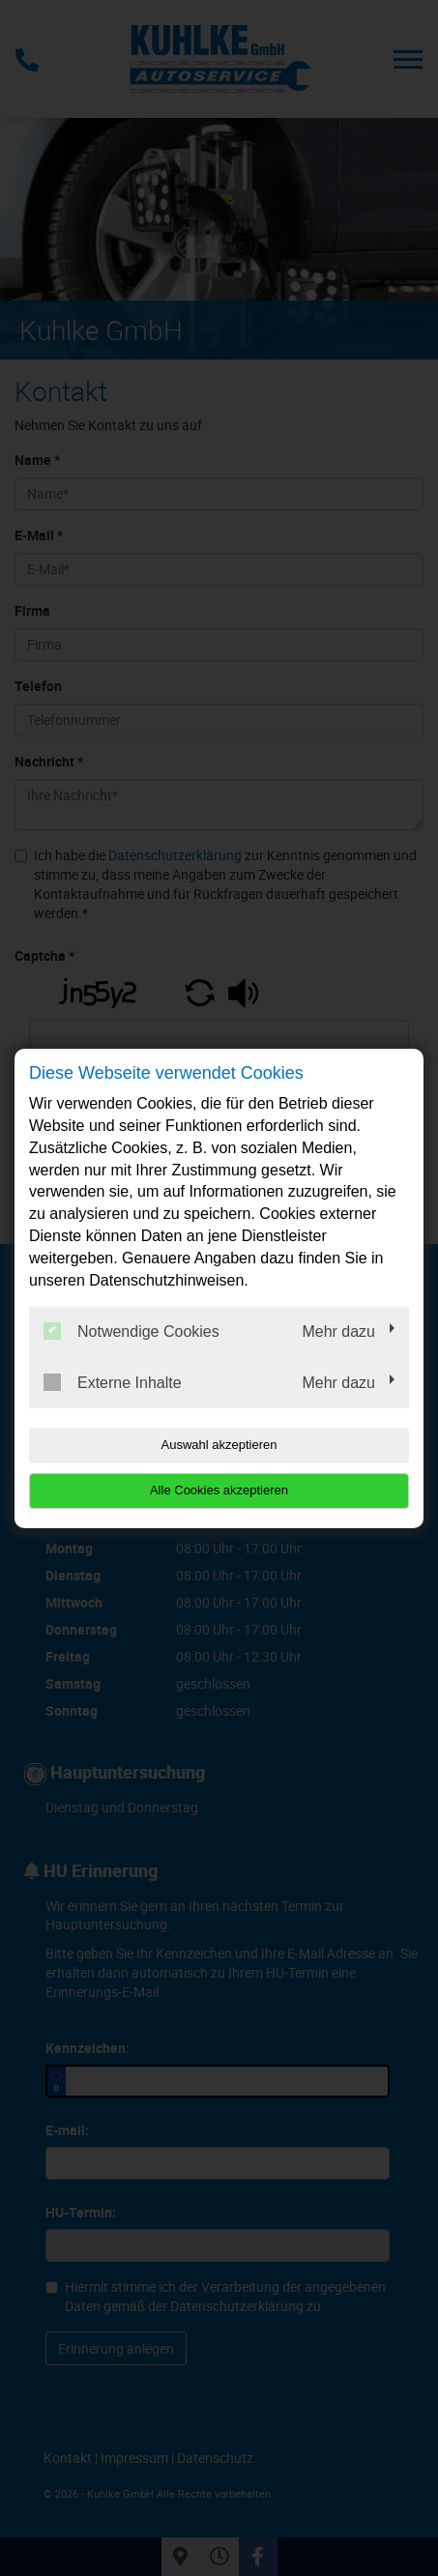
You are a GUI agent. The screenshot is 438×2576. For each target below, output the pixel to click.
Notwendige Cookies (131, 1331)
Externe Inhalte (113, 1382)
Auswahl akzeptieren (219, 1444)
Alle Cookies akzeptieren (219, 1490)
